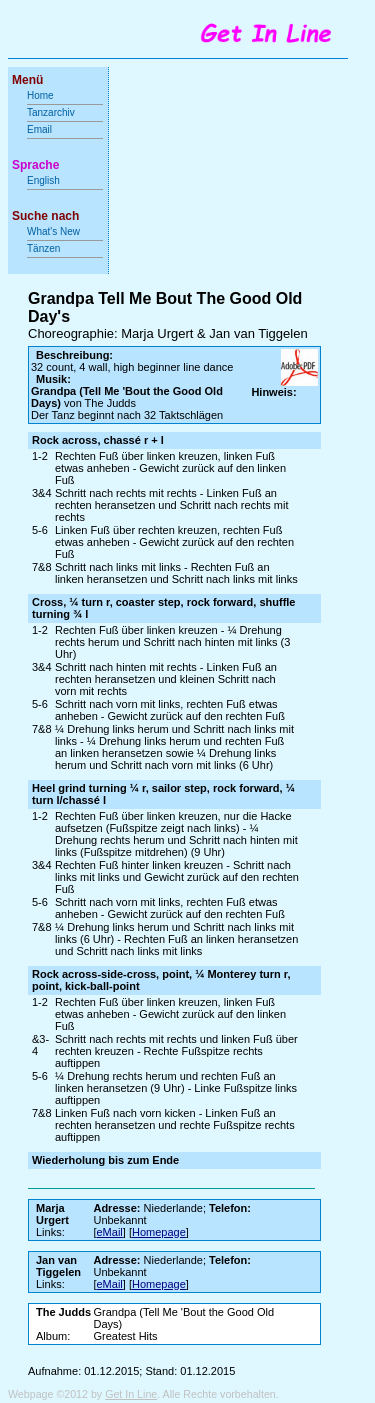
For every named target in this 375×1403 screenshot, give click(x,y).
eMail (110, 1232)
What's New (55, 231)
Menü (27, 80)
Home (40, 95)
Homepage (159, 1232)
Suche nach (45, 216)
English (43, 180)
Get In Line (131, 1394)
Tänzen (43, 248)
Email (39, 129)
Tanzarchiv (51, 112)
